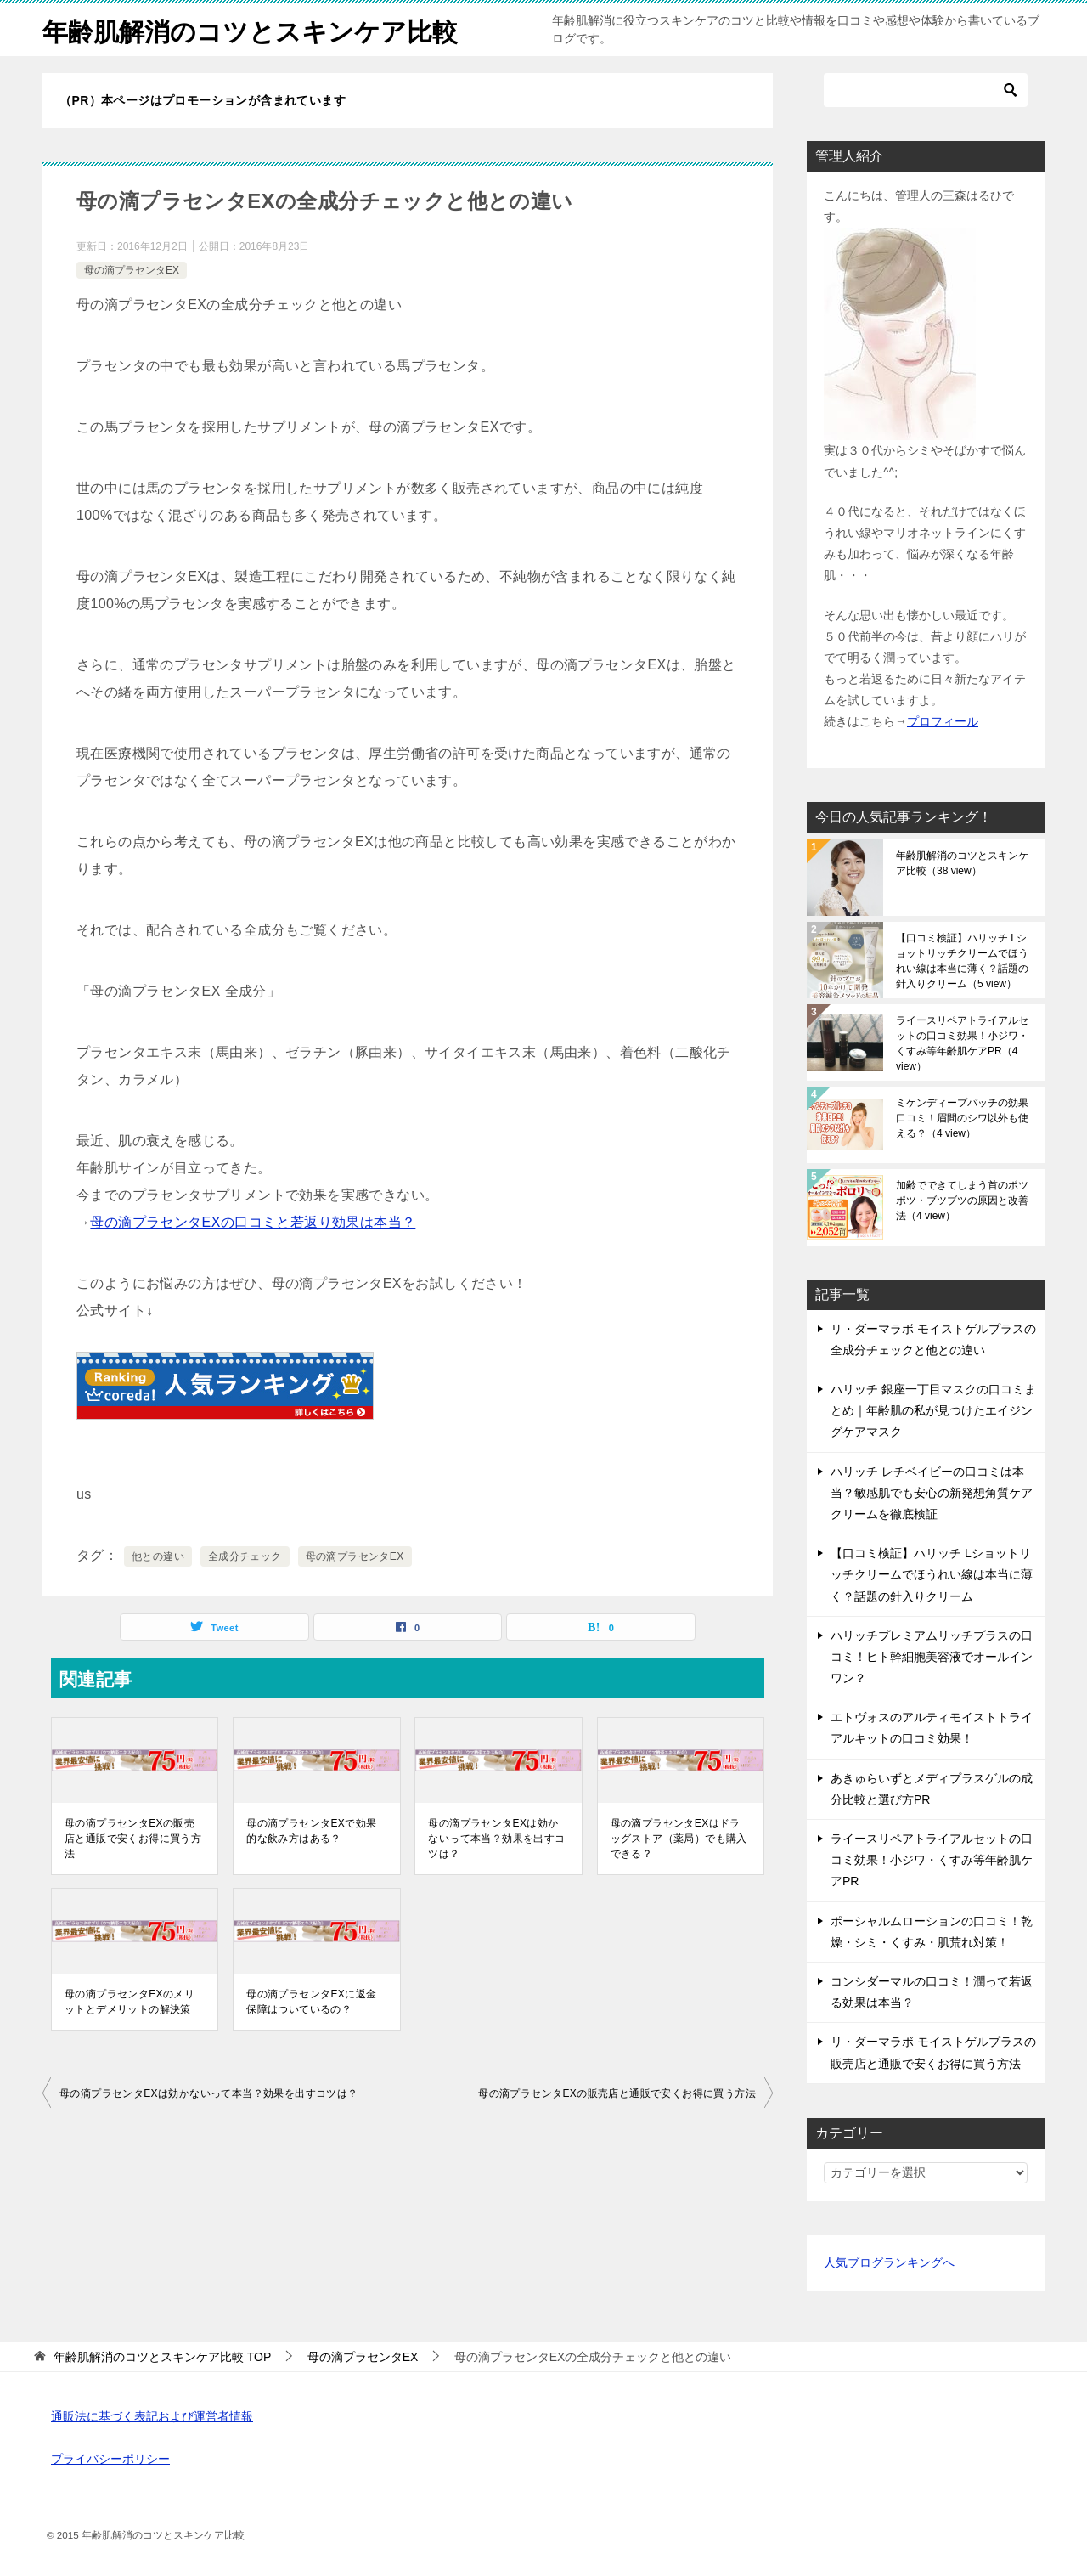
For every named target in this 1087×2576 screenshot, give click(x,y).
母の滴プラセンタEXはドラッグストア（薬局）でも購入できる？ (679, 1838)
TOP (162, 2357)
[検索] (926, 90)
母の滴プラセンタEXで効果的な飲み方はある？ (311, 1830)
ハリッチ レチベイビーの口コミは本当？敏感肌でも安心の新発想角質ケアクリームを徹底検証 (932, 1493)
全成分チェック (245, 1556)
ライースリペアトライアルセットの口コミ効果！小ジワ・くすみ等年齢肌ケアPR (962, 1043)
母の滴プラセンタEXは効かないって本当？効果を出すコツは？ (496, 1838)
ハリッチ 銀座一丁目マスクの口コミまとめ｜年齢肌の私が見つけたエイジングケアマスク (933, 1410)
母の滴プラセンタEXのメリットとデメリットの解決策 (129, 2001)
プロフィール (942, 721)
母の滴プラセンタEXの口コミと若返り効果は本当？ (252, 1222)
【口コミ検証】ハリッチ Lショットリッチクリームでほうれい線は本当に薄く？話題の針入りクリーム (962, 961)
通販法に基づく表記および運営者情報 (152, 2416)
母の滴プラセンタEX (131, 270)
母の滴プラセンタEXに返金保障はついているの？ (311, 2001)
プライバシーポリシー (110, 2459)
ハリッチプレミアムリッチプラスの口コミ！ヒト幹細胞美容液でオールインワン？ (932, 1657)
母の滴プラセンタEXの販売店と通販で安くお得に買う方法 (133, 1838)
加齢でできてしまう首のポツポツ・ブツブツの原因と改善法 (962, 1200)
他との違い (158, 1556)
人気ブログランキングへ (889, 2262)
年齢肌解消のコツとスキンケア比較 (250, 29)
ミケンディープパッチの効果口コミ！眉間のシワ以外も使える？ (962, 1118)
